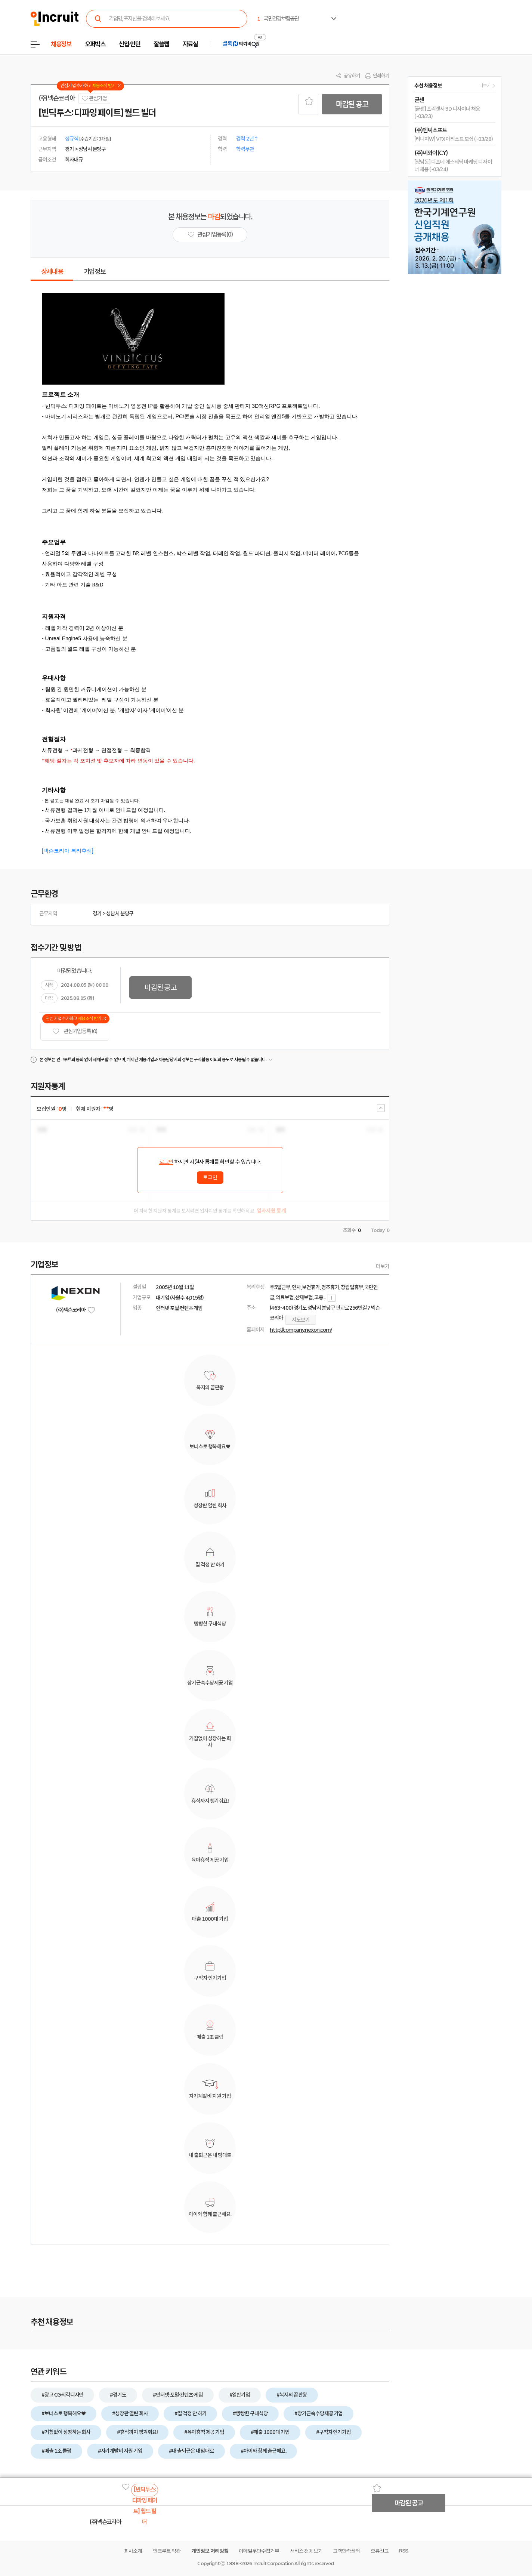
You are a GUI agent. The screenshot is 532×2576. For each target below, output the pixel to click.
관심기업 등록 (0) (75, 1031)
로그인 (166, 1162)
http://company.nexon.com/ (301, 1329)
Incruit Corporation (273, 2563)
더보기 (382, 1266)
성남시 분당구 (120, 913)
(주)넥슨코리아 (56, 98)
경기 (97, 913)
